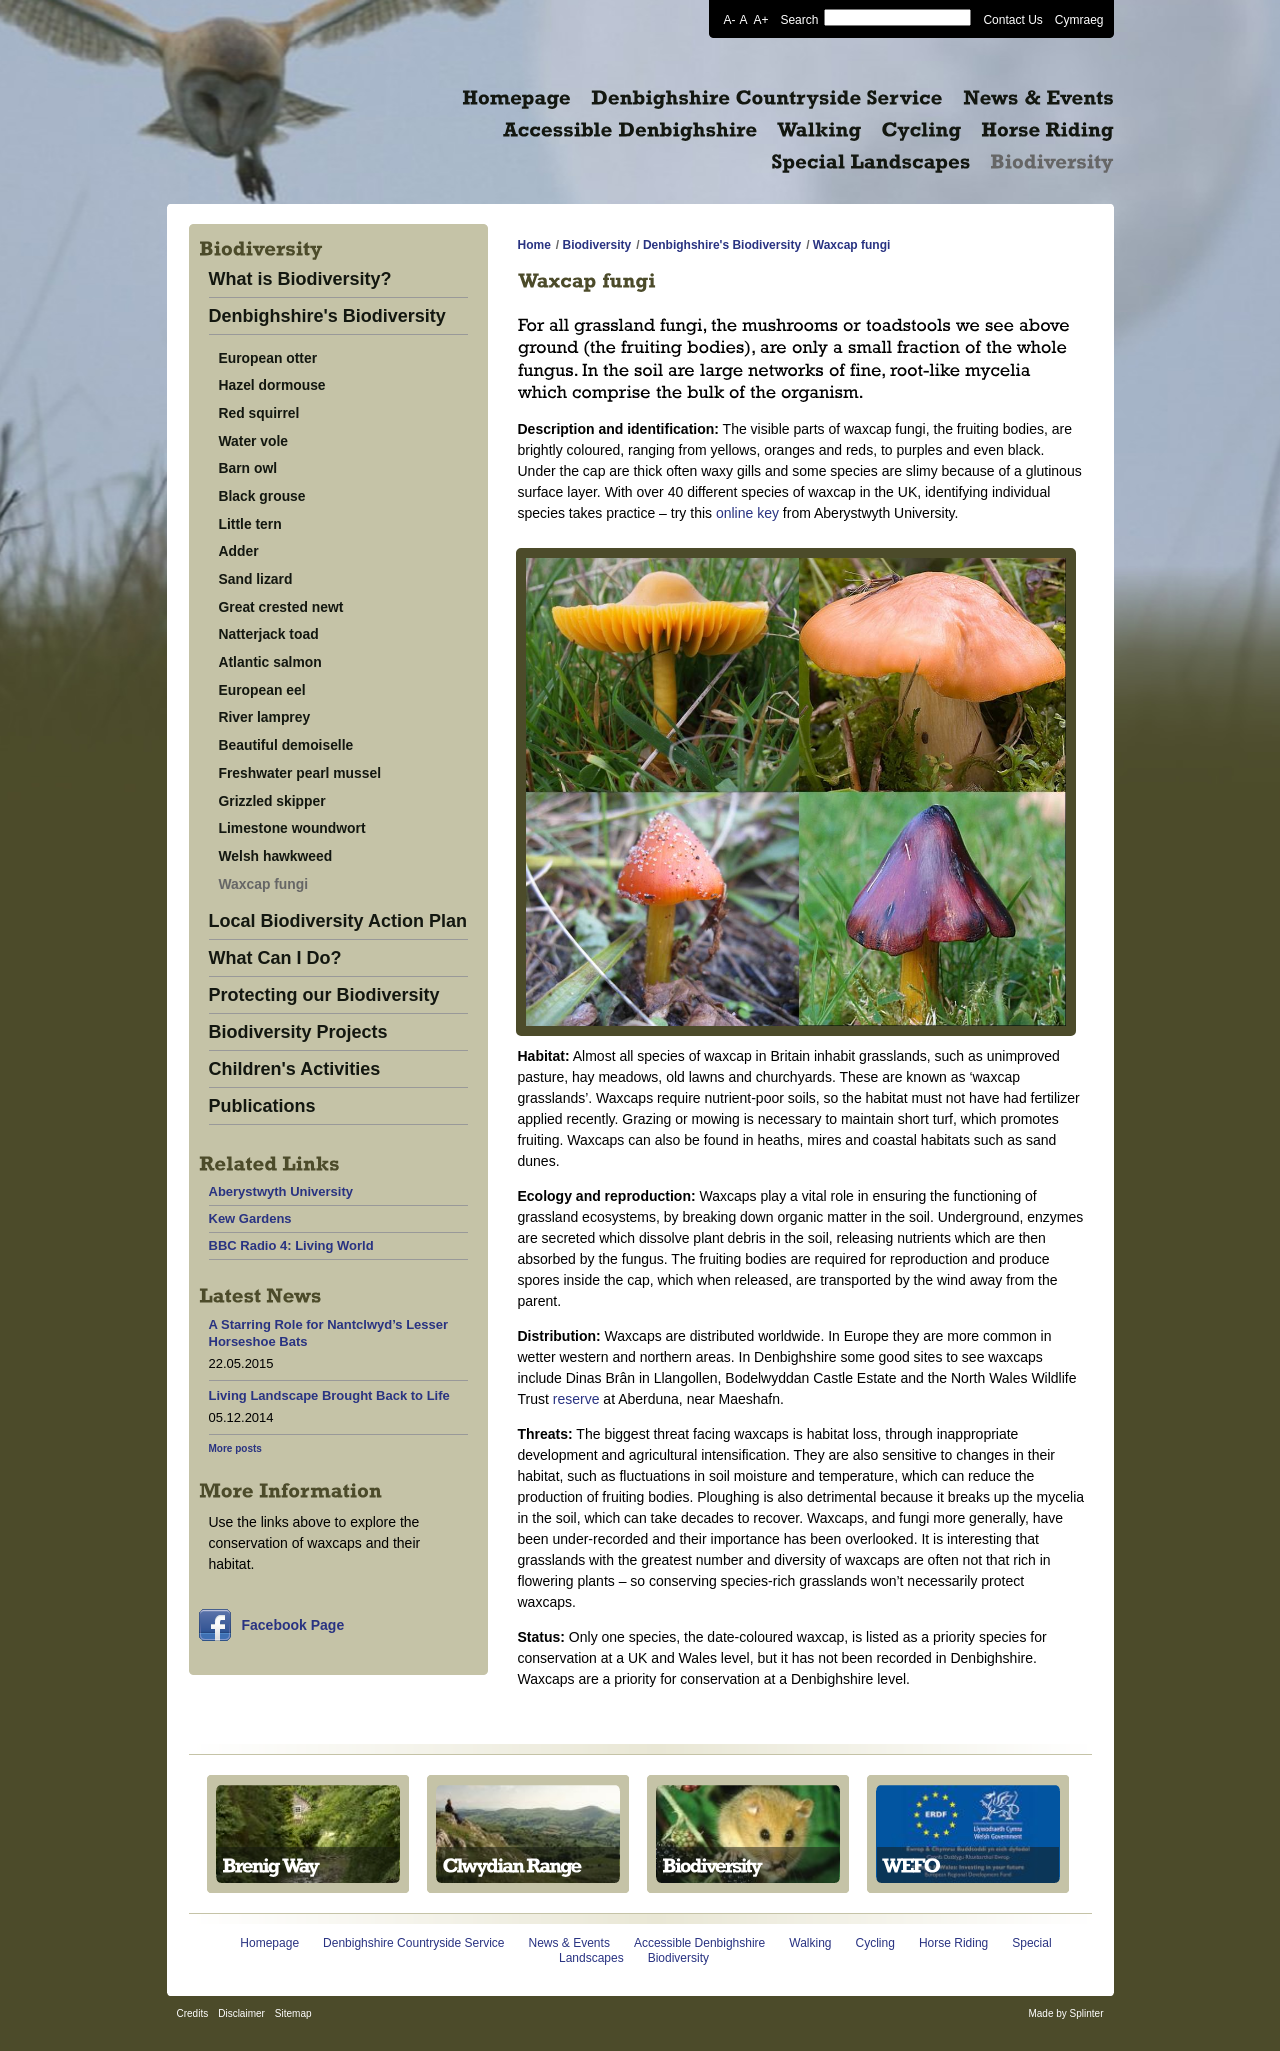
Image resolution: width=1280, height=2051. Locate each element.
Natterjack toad (269, 634)
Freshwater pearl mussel (300, 773)
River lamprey (265, 717)
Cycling (875, 1943)
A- (729, 19)
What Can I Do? (275, 958)
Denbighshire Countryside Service (413, 1943)
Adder (239, 551)
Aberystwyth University (281, 1191)
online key (747, 513)
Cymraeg (1079, 19)
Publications (262, 1106)
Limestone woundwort (292, 828)
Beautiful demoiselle (286, 745)
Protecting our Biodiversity (324, 995)
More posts (235, 1448)
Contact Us (1012, 19)
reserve (576, 1399)
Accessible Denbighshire (699, 1943)
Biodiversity (597, 245)
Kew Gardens (250, 1218)
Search (799, 19)
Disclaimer (241, 2013)
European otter (268, 358)
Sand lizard (256, 579)
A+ (760, 19)
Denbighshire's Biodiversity (327, 316)
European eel (262, 690)
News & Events (569, 1943)
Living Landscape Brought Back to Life (329, 1395)
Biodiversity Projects (298, 1032)
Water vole (254, 441)
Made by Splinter (1065, 2013)
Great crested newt (281, 607)
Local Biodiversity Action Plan (338, 921)
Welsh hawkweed (276, 856)
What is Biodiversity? (300, 279)
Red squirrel (259, 413)
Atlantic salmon (270, 662)
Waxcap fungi (264, 884)
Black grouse (262, 496)
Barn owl (248, 468)
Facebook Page (293, 1625)
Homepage (269, 1943)
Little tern (250, 524)
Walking (810, 1943)
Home (534, 245)
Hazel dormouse (272, 385)
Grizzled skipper (272, 801)
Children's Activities (295, 1069)
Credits (193, 2013)
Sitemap (293, 2013)
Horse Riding (953, 1943)
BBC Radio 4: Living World (291, 1245)
